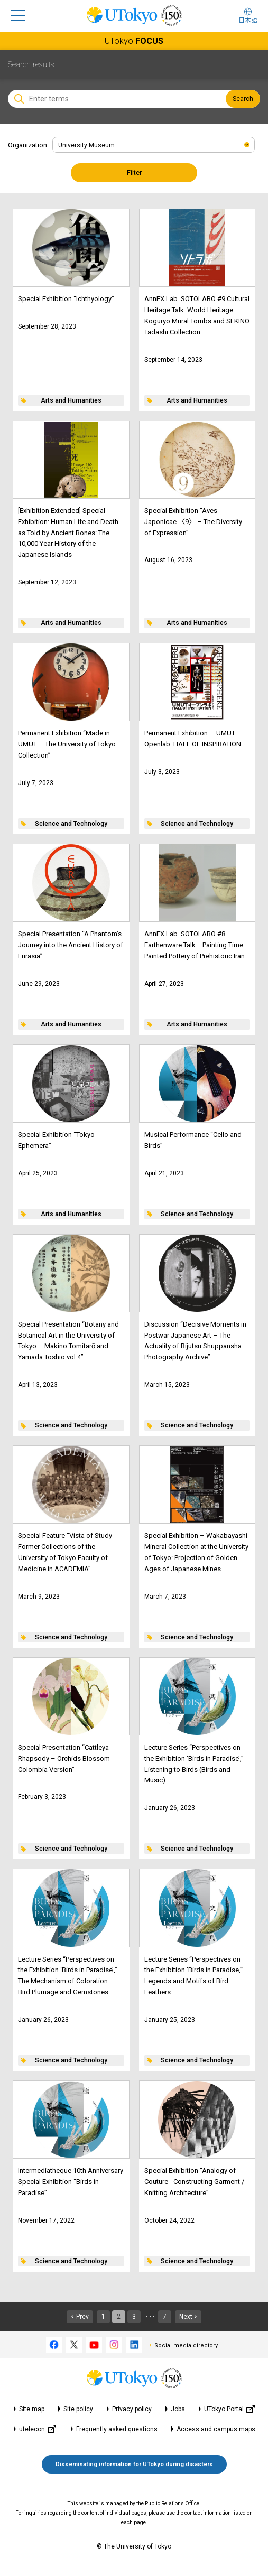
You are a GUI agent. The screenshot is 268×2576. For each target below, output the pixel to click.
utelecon (37, 2429)
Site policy (78, 2409)
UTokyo (134, 41)
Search (243, 98)
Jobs (178, 2409)
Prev (82, 2316)
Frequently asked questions (117, 2429)
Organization (27, 145)
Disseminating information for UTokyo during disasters (134, 2464)
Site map (31, 2409)
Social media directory (186, 2345)
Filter (134, 172)
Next (185, 2316)
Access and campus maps (216, 2429)
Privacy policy (132, 2409)
